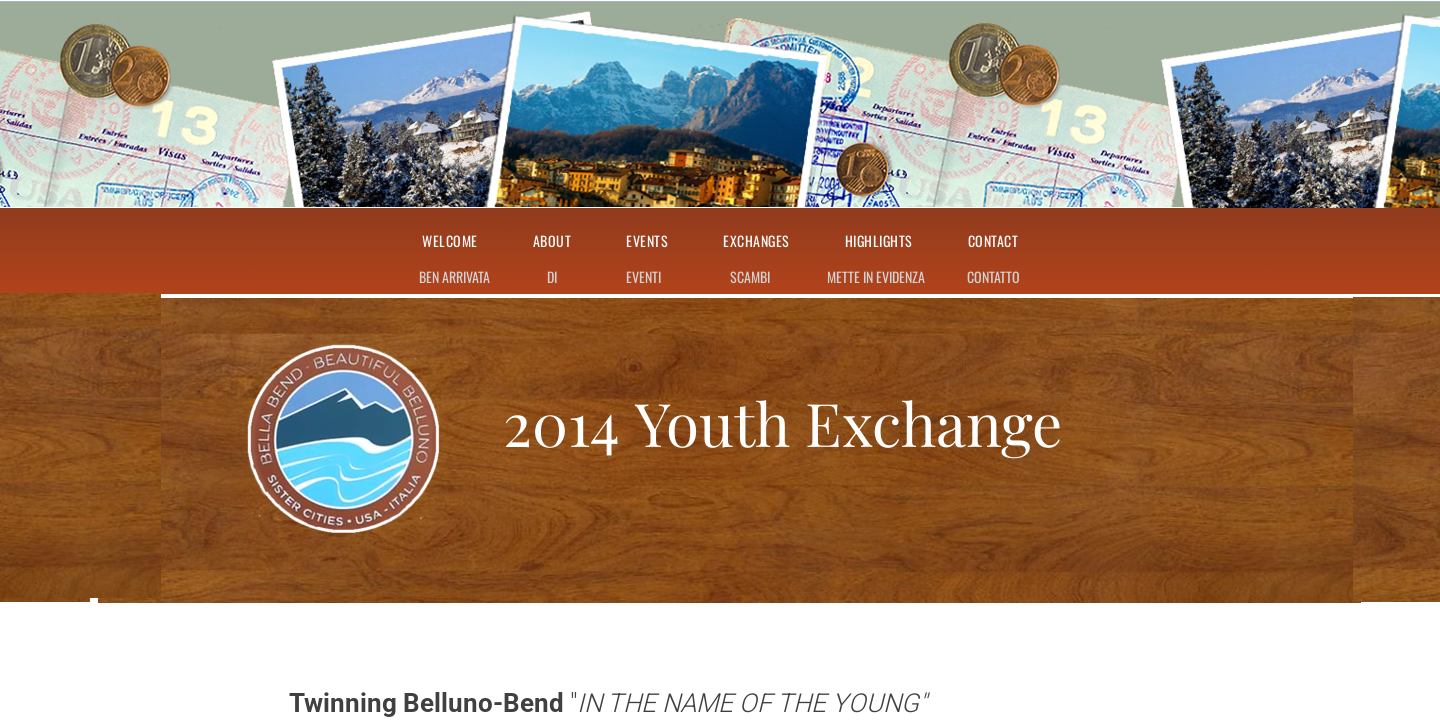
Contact (993, 241)
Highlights (879, 241)
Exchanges (756, 241)
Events (647, 241)
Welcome (450, 241)
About (552, 241)
